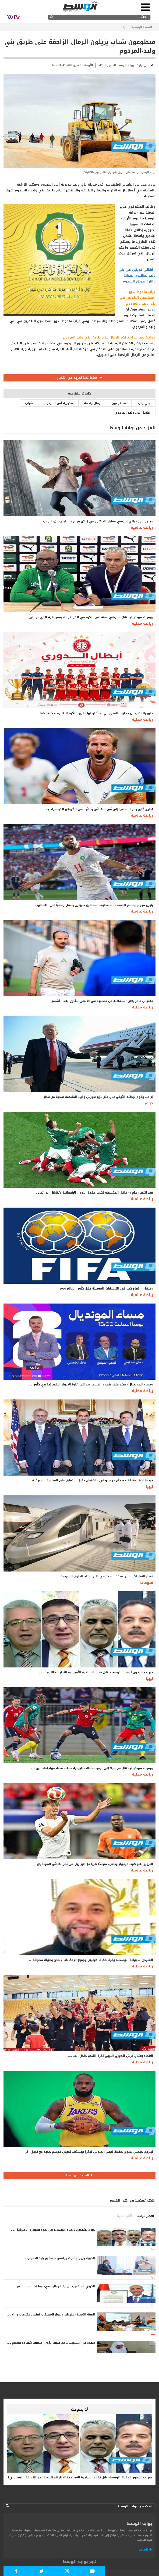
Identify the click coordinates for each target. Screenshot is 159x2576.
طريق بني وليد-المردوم (132, 413)
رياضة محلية (142, 623)
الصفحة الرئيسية (141, 27)
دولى (148, 1103)
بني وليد (143, 403)
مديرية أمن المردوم (58, 403)
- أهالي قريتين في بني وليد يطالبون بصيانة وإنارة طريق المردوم (136, 276)
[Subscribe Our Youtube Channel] (92, 2572)
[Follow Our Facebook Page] (16, 2572)
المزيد (145, 2549)
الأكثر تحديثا (125, 2216)
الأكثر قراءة (145, 2216)
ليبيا (125, 27)
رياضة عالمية (142, 527)
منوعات (146, 1582)
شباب (29, 403)
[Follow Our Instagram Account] (67, 2572)
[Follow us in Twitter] (41, 2572)
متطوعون (119, 403)
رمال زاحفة (92, 403)
